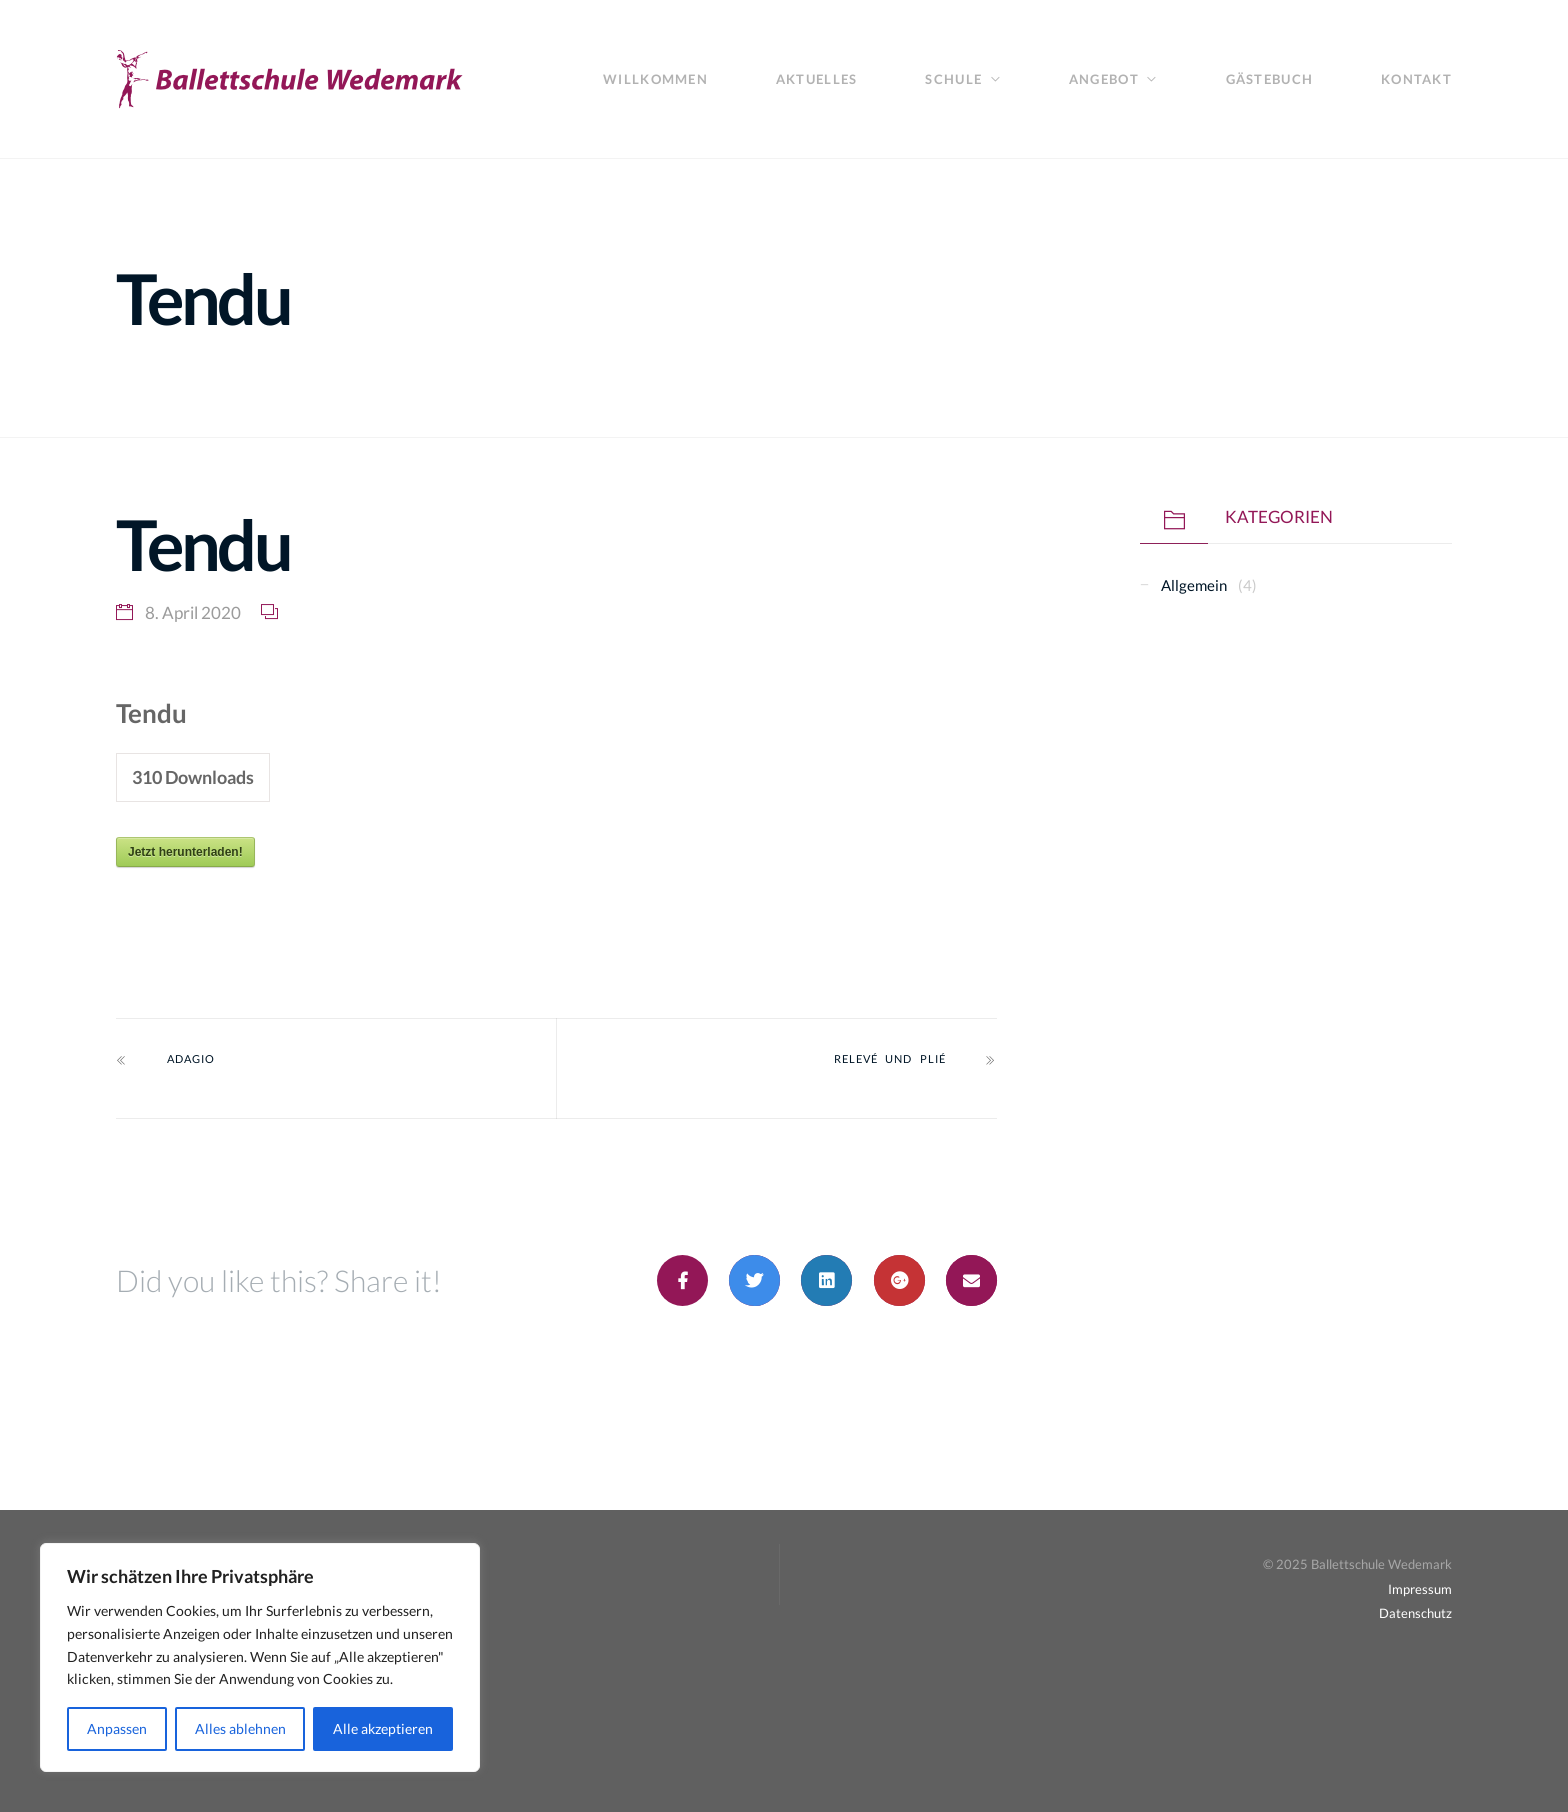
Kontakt (1416, 79)
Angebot (1104, 79)
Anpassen (117, 1728)
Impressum (1420, 1589)
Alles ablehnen (240, 1728)
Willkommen (655, 79)
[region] (260, 1657)
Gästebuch (1269, 79)
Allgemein (1194, 585)
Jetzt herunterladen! (185, 852)
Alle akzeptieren (383, 1728)
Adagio (191, 1059)
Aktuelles (816, 79)
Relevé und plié (890, 1059)
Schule (953, 79)
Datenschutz (1415, 1613)
